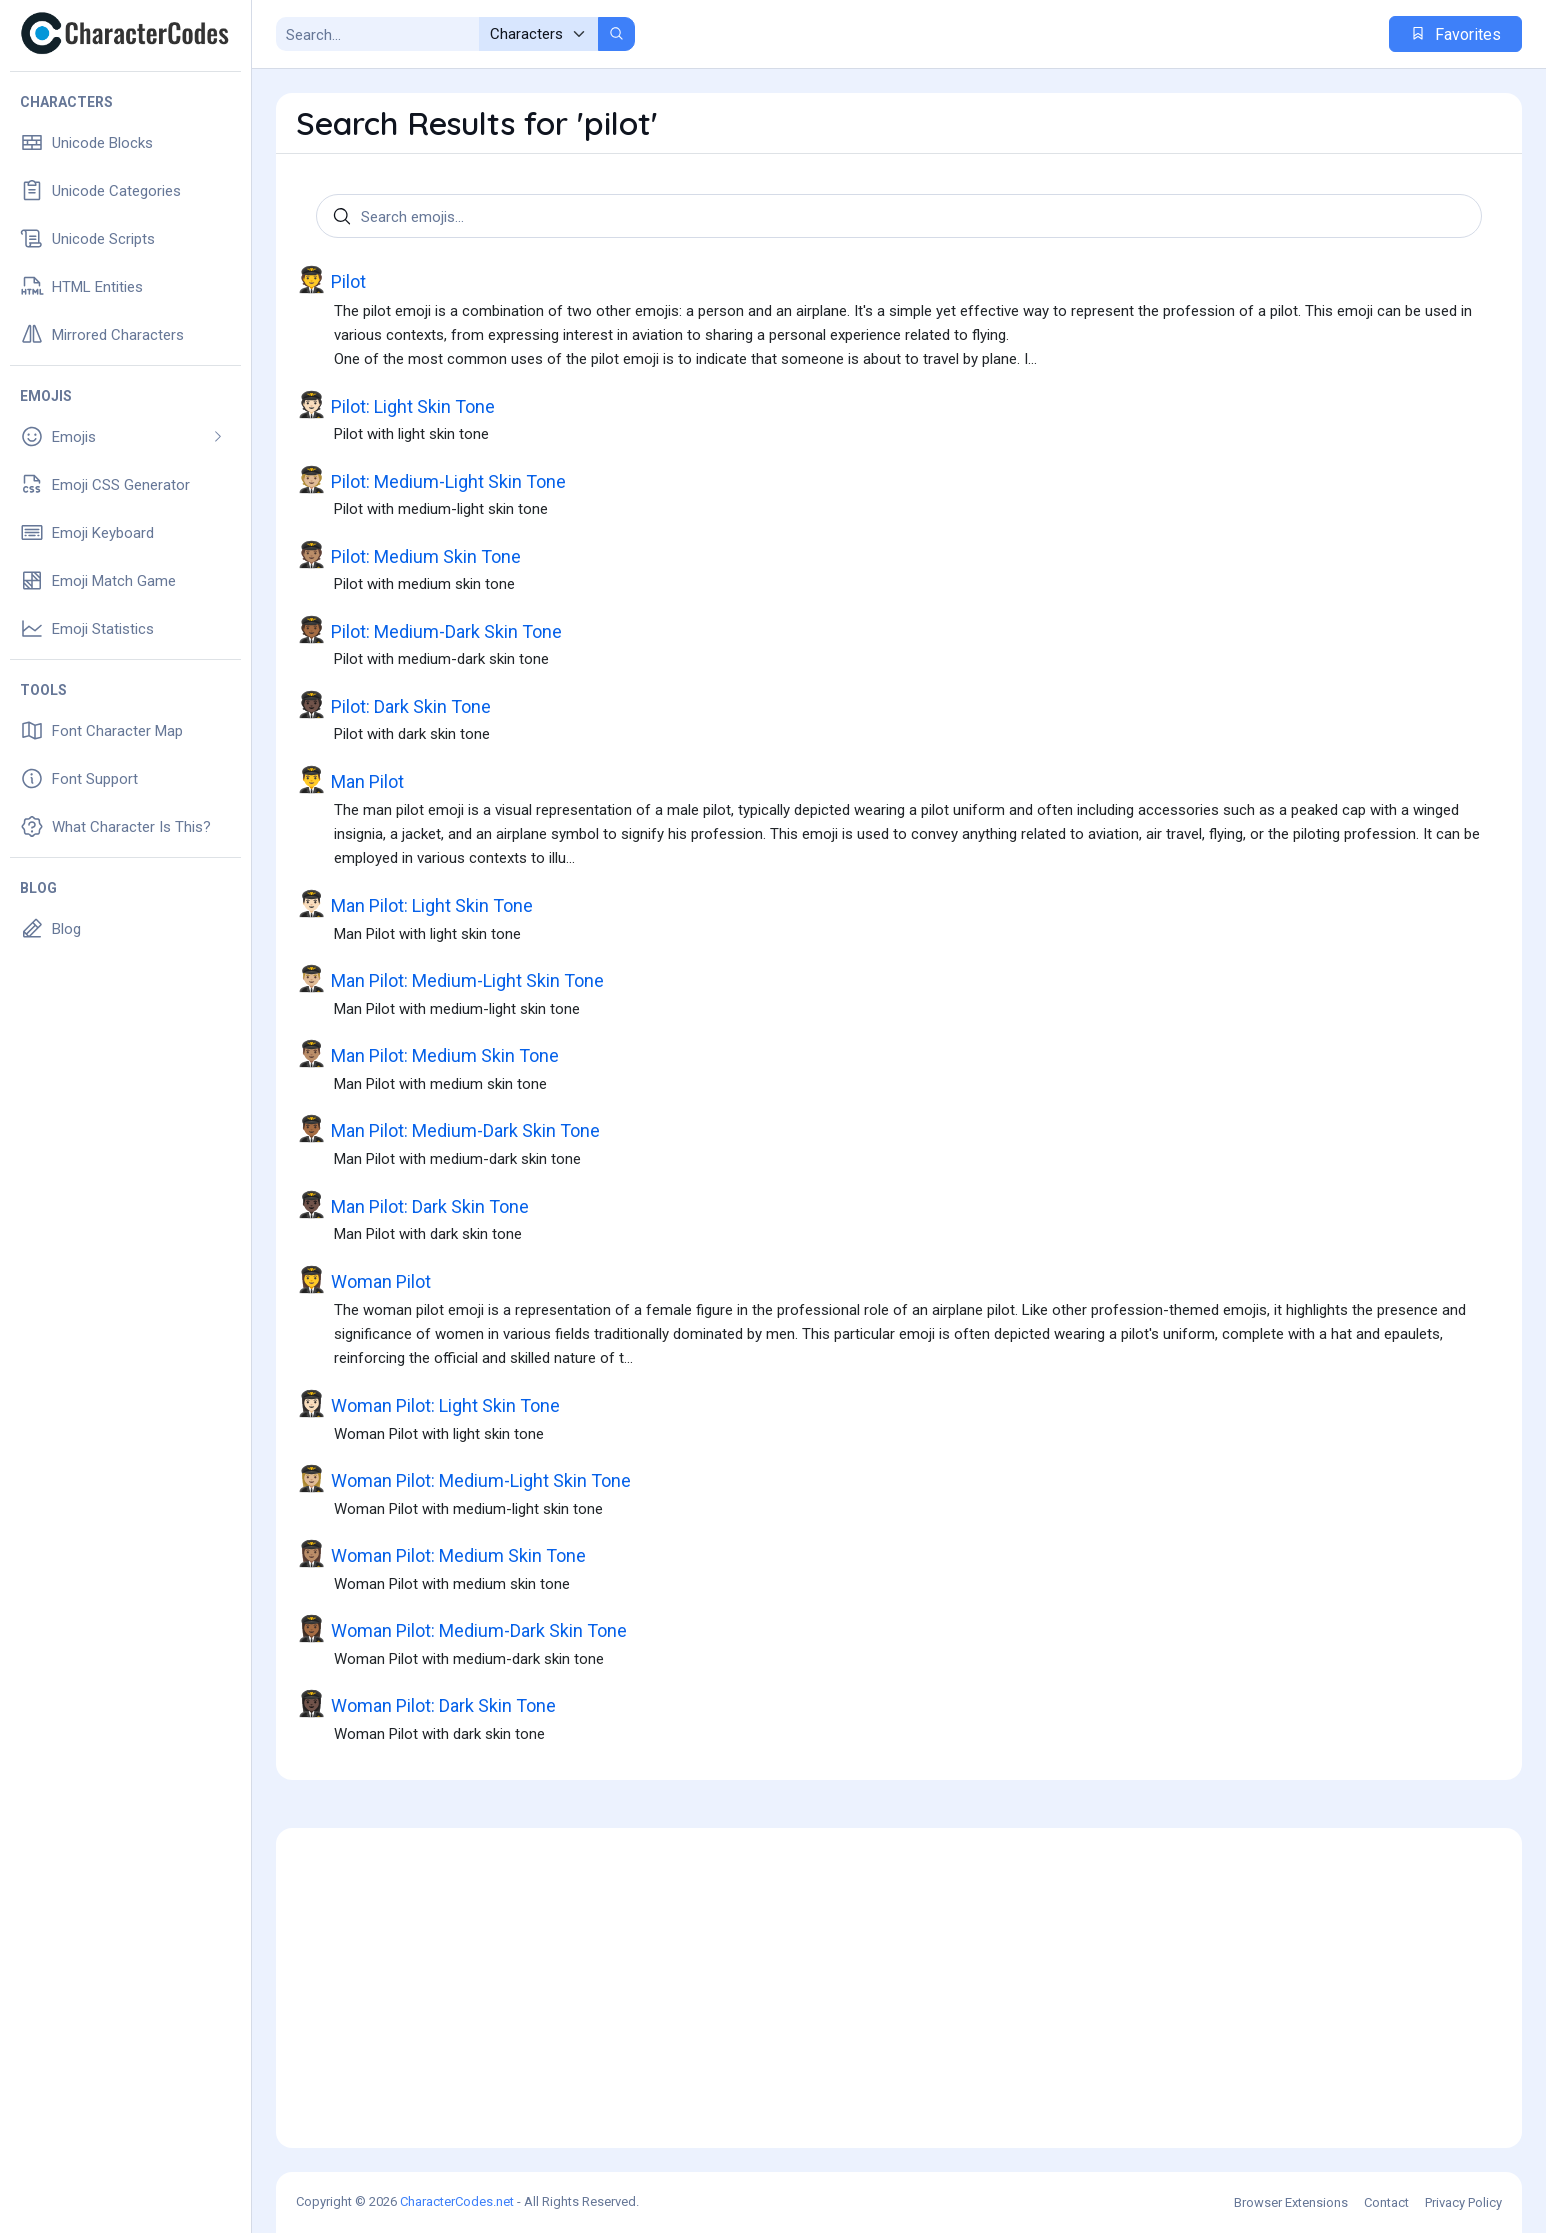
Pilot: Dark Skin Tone (393, 705)
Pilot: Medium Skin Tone (408, 555)
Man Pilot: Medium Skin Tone (427, 1054)
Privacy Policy (1463, 2202)
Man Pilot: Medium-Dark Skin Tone (448, 1129)
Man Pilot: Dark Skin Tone (412, 1205)
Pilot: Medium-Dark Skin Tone (429, 630)
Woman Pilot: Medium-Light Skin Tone (463, 1479)
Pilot (331, 280)
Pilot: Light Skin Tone (395, 405)
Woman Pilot (363, 1280)
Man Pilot (350, 780)
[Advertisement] (899, 1988)
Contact (1386, 2202)
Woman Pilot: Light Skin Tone (428, 1404)
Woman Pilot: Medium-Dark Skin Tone (461, 1629)
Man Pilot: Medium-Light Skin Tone (450, 979)
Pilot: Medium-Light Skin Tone (431, 480)
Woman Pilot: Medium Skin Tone (441, 1554)
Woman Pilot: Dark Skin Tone (426, 1704)
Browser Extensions (1291, 2202)
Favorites (1455, 34)
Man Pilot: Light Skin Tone (414, 904)
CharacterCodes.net (457, 2201)
